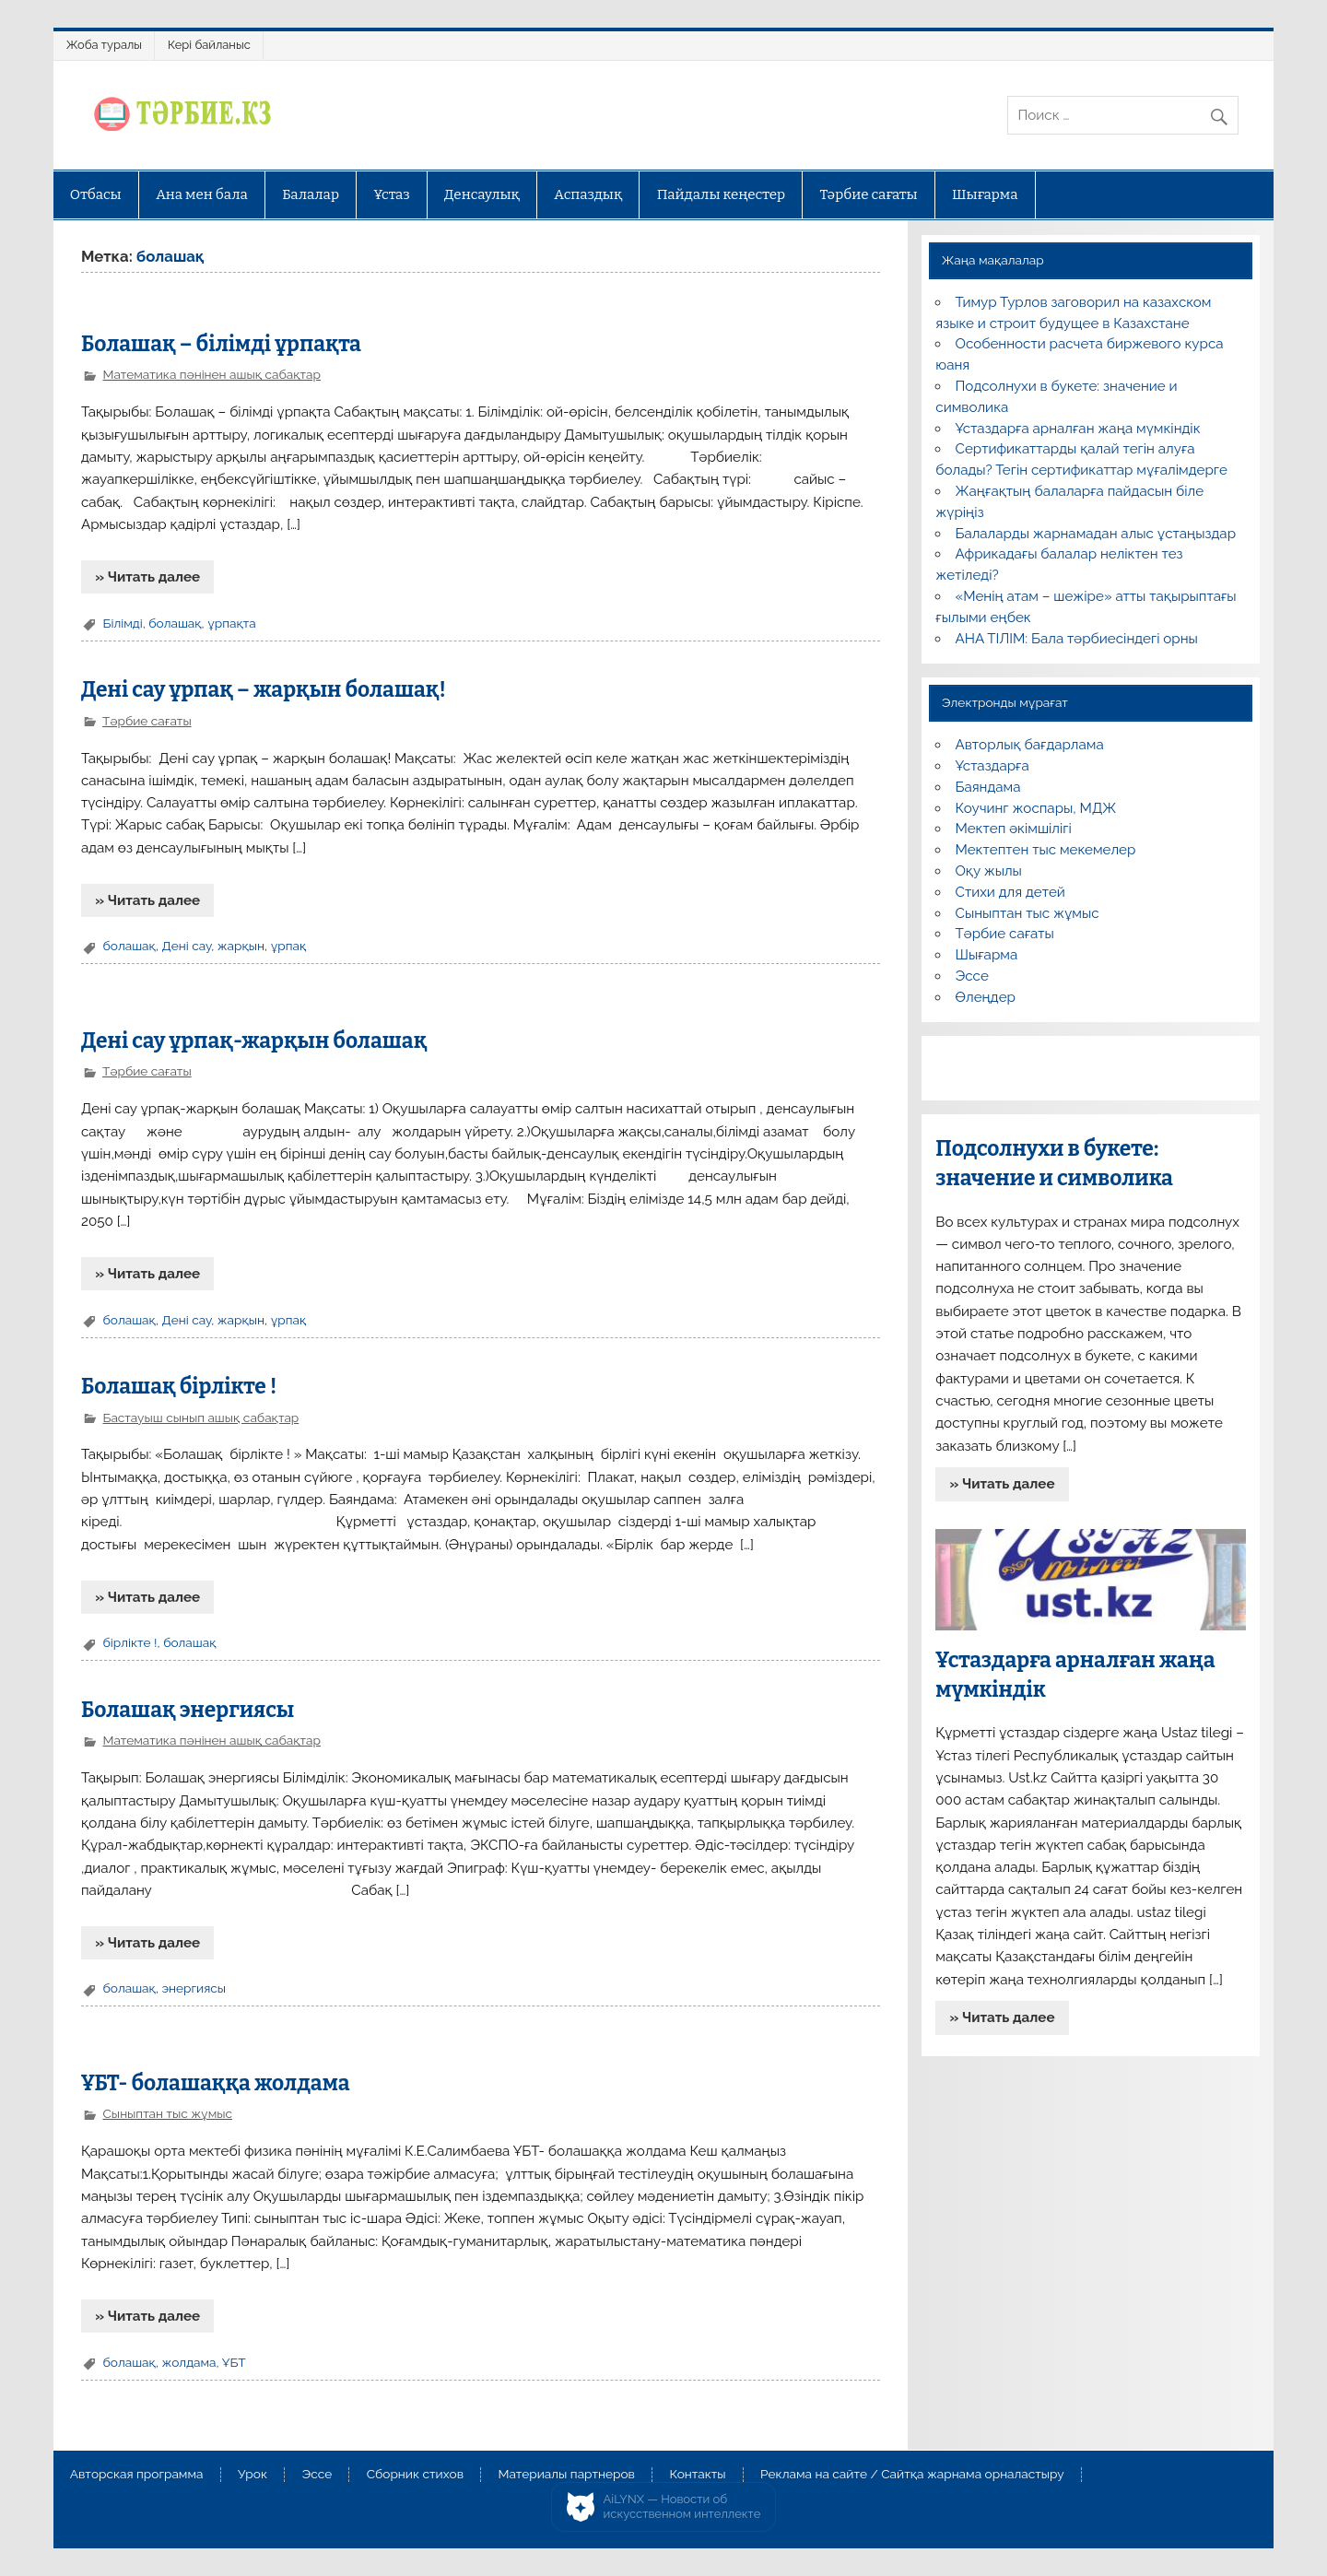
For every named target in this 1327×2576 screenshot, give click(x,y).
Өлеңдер (986, 997)
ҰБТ (234, 2362)
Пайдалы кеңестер (721, 194)
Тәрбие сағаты (869, 194)
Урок (252, 2474)
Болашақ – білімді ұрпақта (221, 344)
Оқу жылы (989, 871)
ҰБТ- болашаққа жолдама (215, 2083)
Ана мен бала (202, 194)
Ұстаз (391, 194)
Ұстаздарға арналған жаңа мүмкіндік (1078, 428)
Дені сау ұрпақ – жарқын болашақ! (263, 689)
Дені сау (186, 945)
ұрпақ (289, 945)
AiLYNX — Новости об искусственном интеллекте (682, 2506)
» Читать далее (147, 577)
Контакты (697, 2474)
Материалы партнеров (567, 2474)
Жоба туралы (104, 45)
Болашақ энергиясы (187, 1710)
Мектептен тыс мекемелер (1046, 849)
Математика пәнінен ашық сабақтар (211, 374)
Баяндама (988, 787)
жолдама (188, 2362)
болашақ (174, 623)
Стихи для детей (1010, 892)
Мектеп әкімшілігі (1014, 828)
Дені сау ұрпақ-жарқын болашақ (254, 1041)
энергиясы (193, 1988)
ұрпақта (231, 623)
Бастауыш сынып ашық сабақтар (200, 1417)
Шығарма (985, 194)
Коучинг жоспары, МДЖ (1036, 808)
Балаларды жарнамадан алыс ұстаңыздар (1096, 533)
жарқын (240, 945)
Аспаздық (588, 194)
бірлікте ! (129, 1642)
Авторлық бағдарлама (1030, 744)
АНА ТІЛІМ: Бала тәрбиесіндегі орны (1077, 638)
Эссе (972, 976)
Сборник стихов (415, 2474)
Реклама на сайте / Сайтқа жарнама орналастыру (912, 2474)
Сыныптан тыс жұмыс (167, 2113)
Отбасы (96, 194)
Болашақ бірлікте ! (178, 1386)
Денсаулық (482, 194)
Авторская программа (137, 2474)
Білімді (122, 623)
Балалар (310, 194)
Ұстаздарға (992, 766)
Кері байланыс (209, 45)
